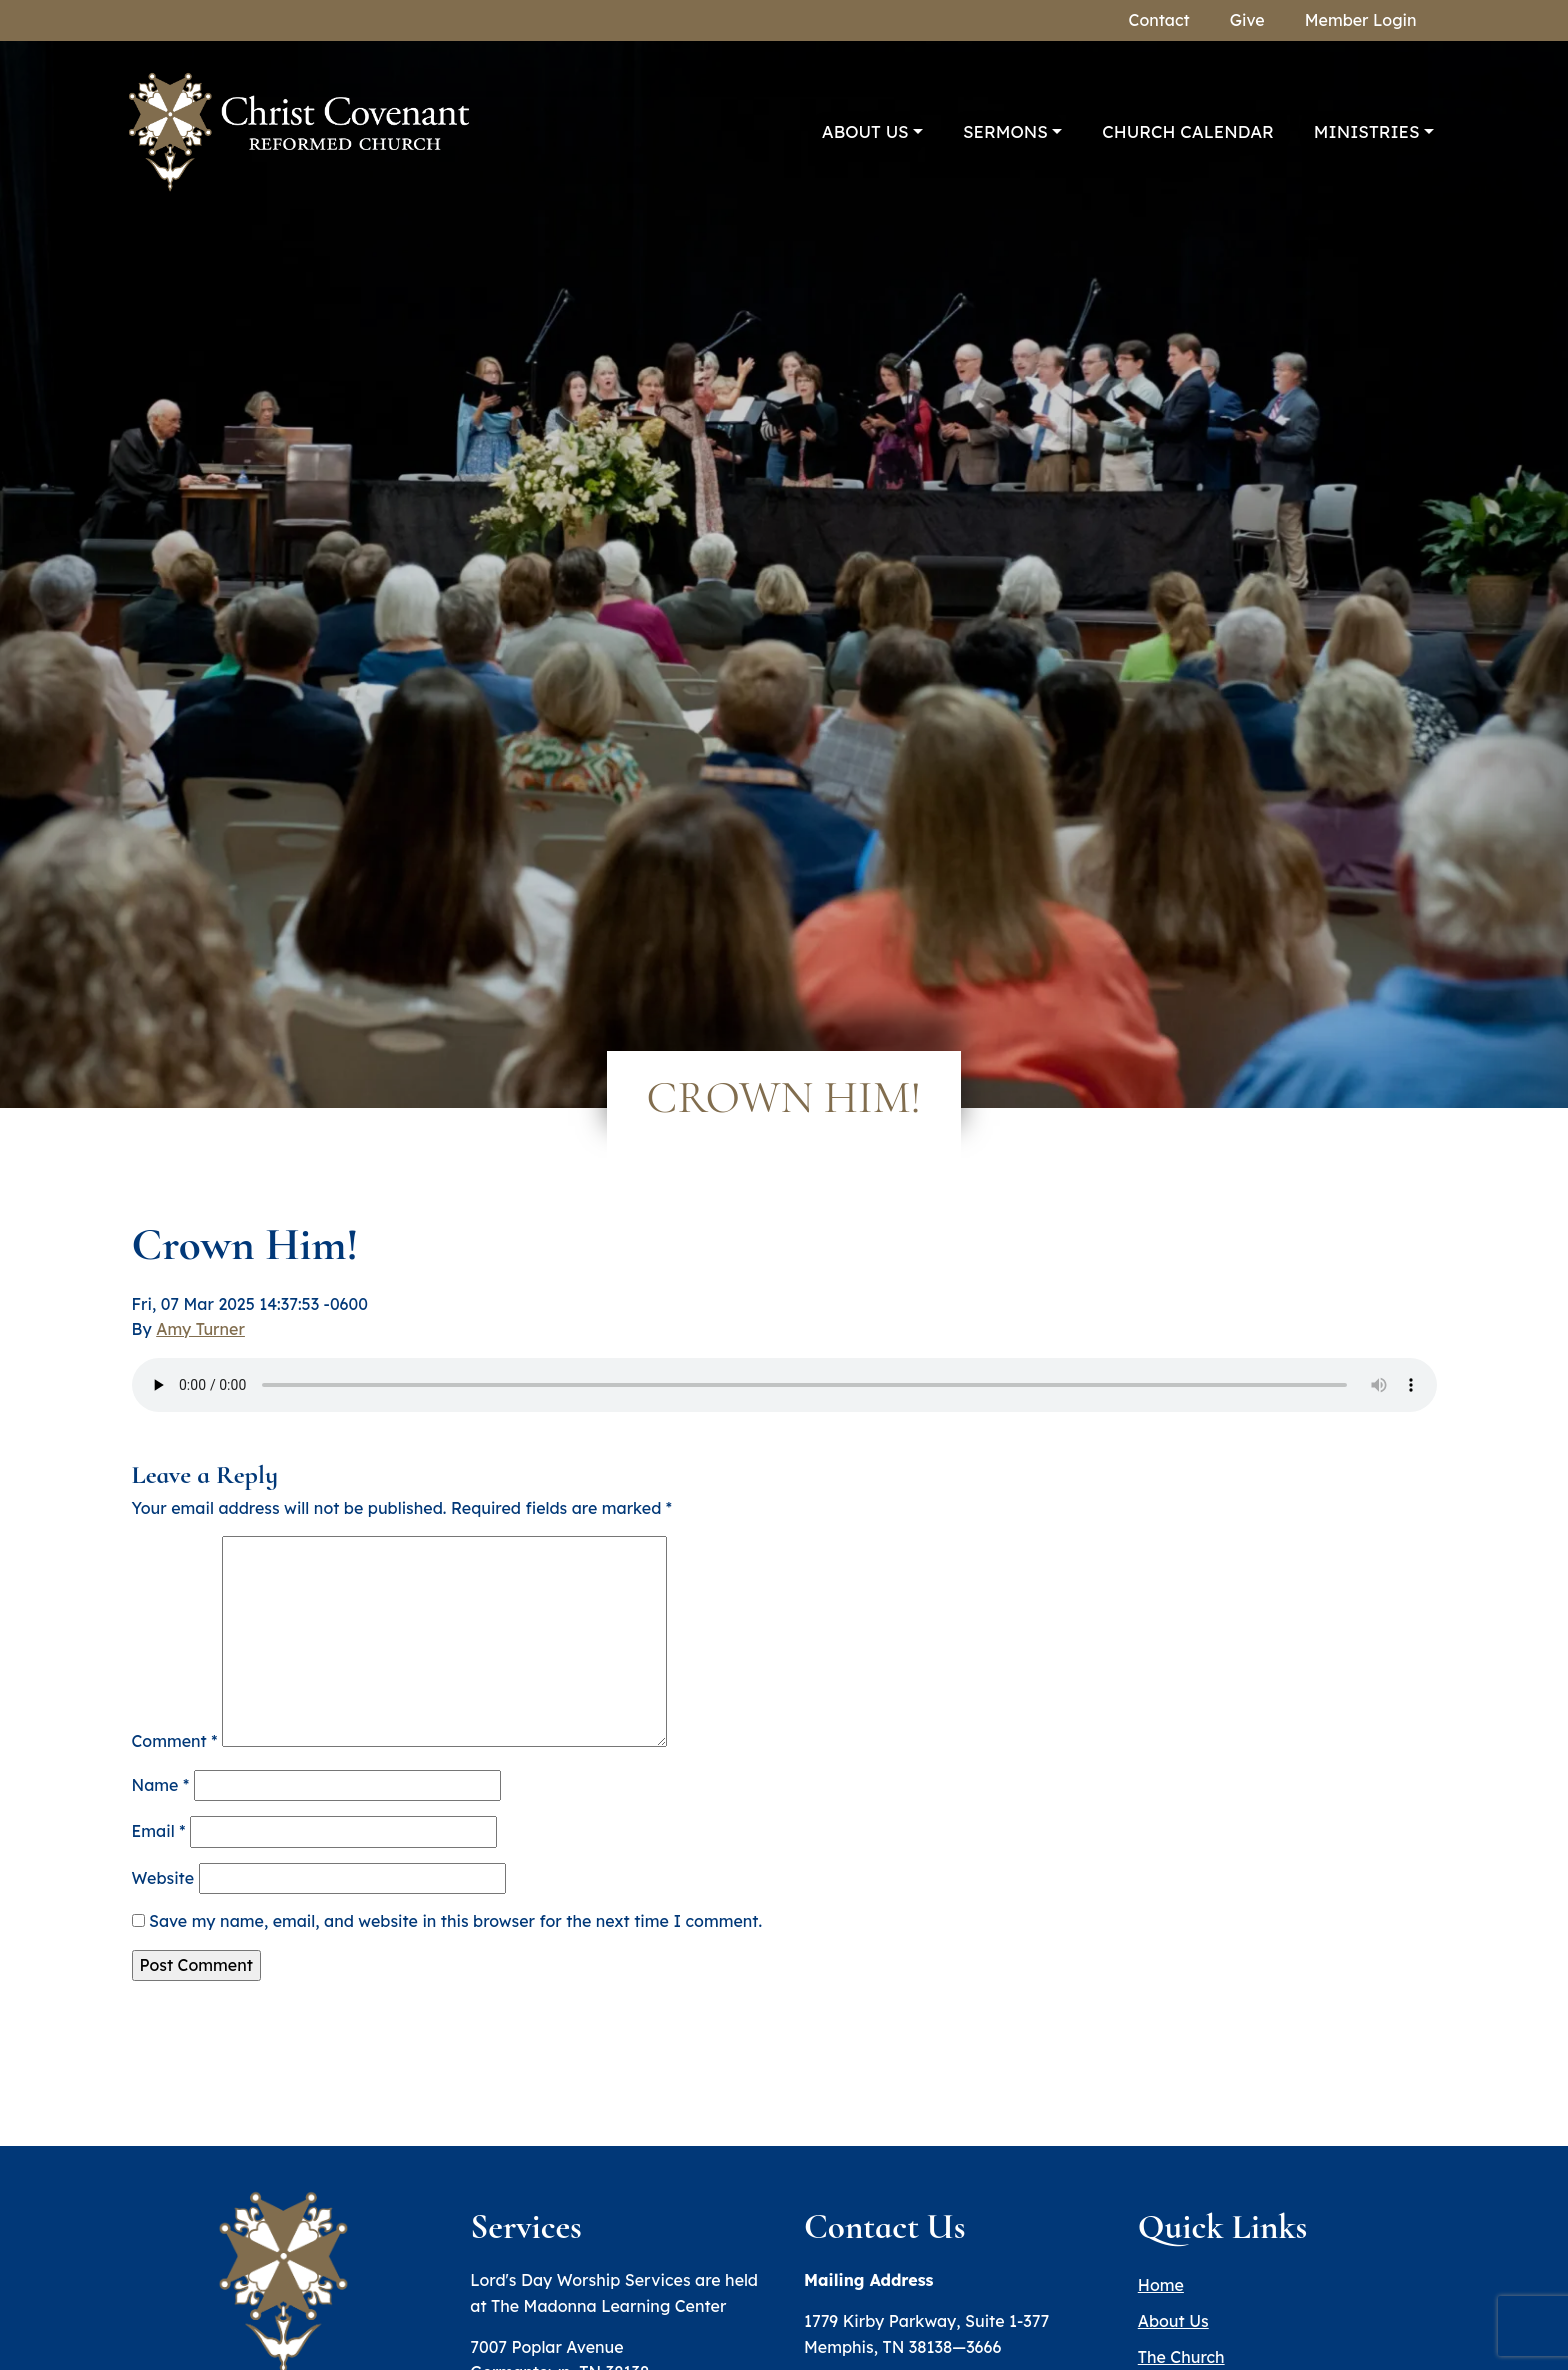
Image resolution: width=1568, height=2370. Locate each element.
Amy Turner (200, 1329)
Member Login (1361, 20)
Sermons (1005, 131)
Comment (175, 1741)
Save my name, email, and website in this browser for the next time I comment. (455, 1921)
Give (1247, 20)
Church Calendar (1188, 131)
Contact (1159, 20)
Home (1161, 2285)
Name (161, 1785)
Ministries (1367, 131)
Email (159, 1831)
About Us (865, 131)
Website (163, 1878)
